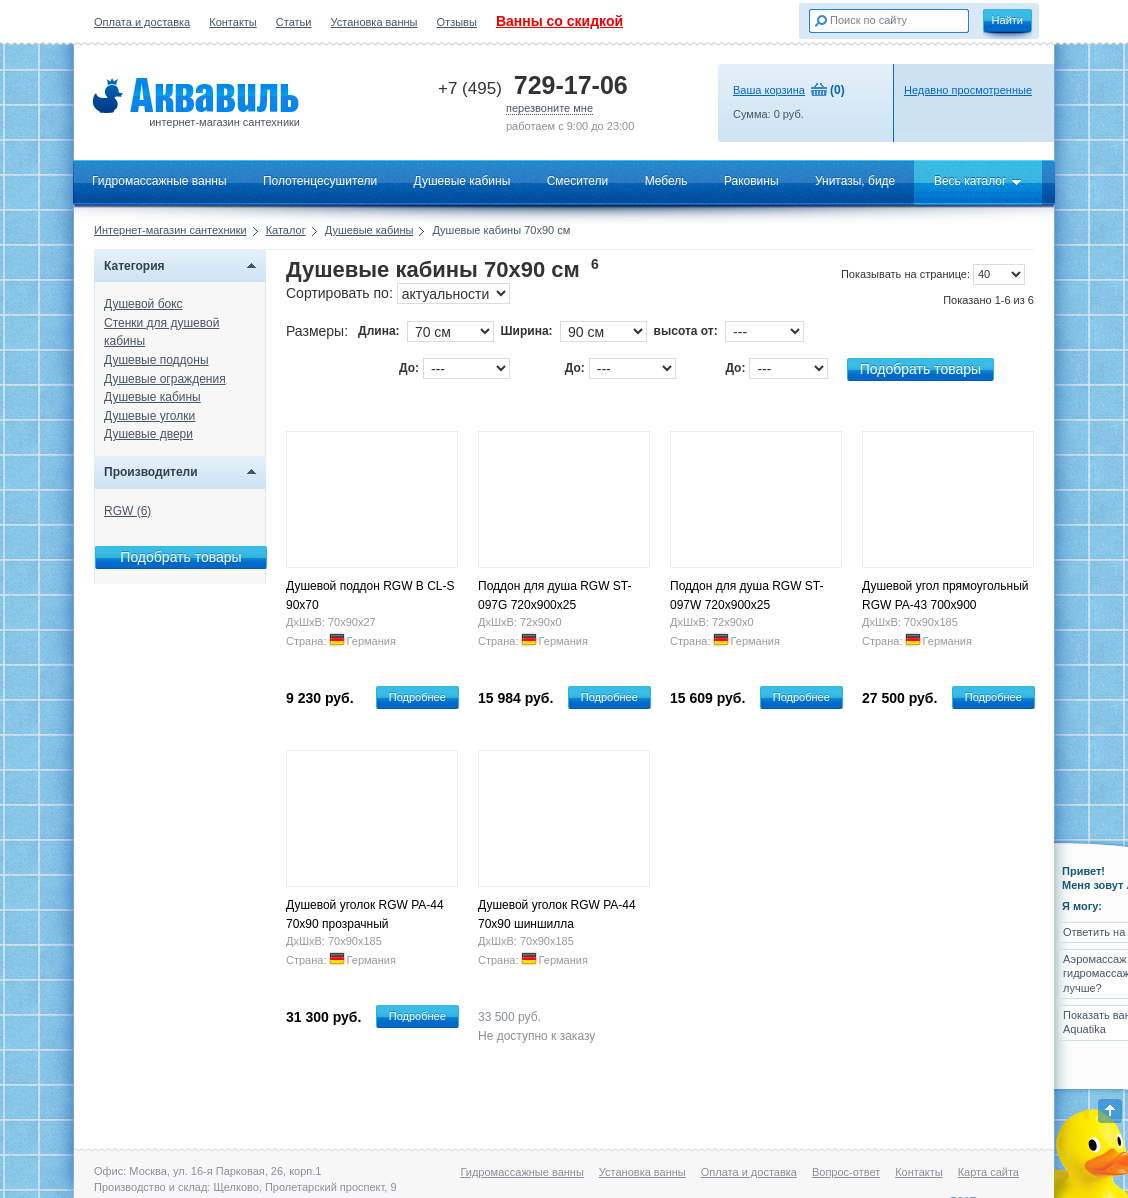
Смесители (578, 181)
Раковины (751, 181)
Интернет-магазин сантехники (170, 230)
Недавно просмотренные (968, 90)
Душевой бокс (143, 304)
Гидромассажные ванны (159, 181)
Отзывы (457, 22)
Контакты (233, 22)
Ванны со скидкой (559, 21)
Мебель (666, 181)
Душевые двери (148, 434)
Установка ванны (374, 22)
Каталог (286, 230)
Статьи (294, 22)
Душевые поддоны (156, 360)
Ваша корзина (769, 90)
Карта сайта (988, 1172)
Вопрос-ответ (846, 1172)
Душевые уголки (149, 416)
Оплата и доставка (142, 22)
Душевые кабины (462, 181)
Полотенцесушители (320, 181)
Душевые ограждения (165, 379)
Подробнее (417, 697)
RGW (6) (127, 511)
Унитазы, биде (855, 181)
